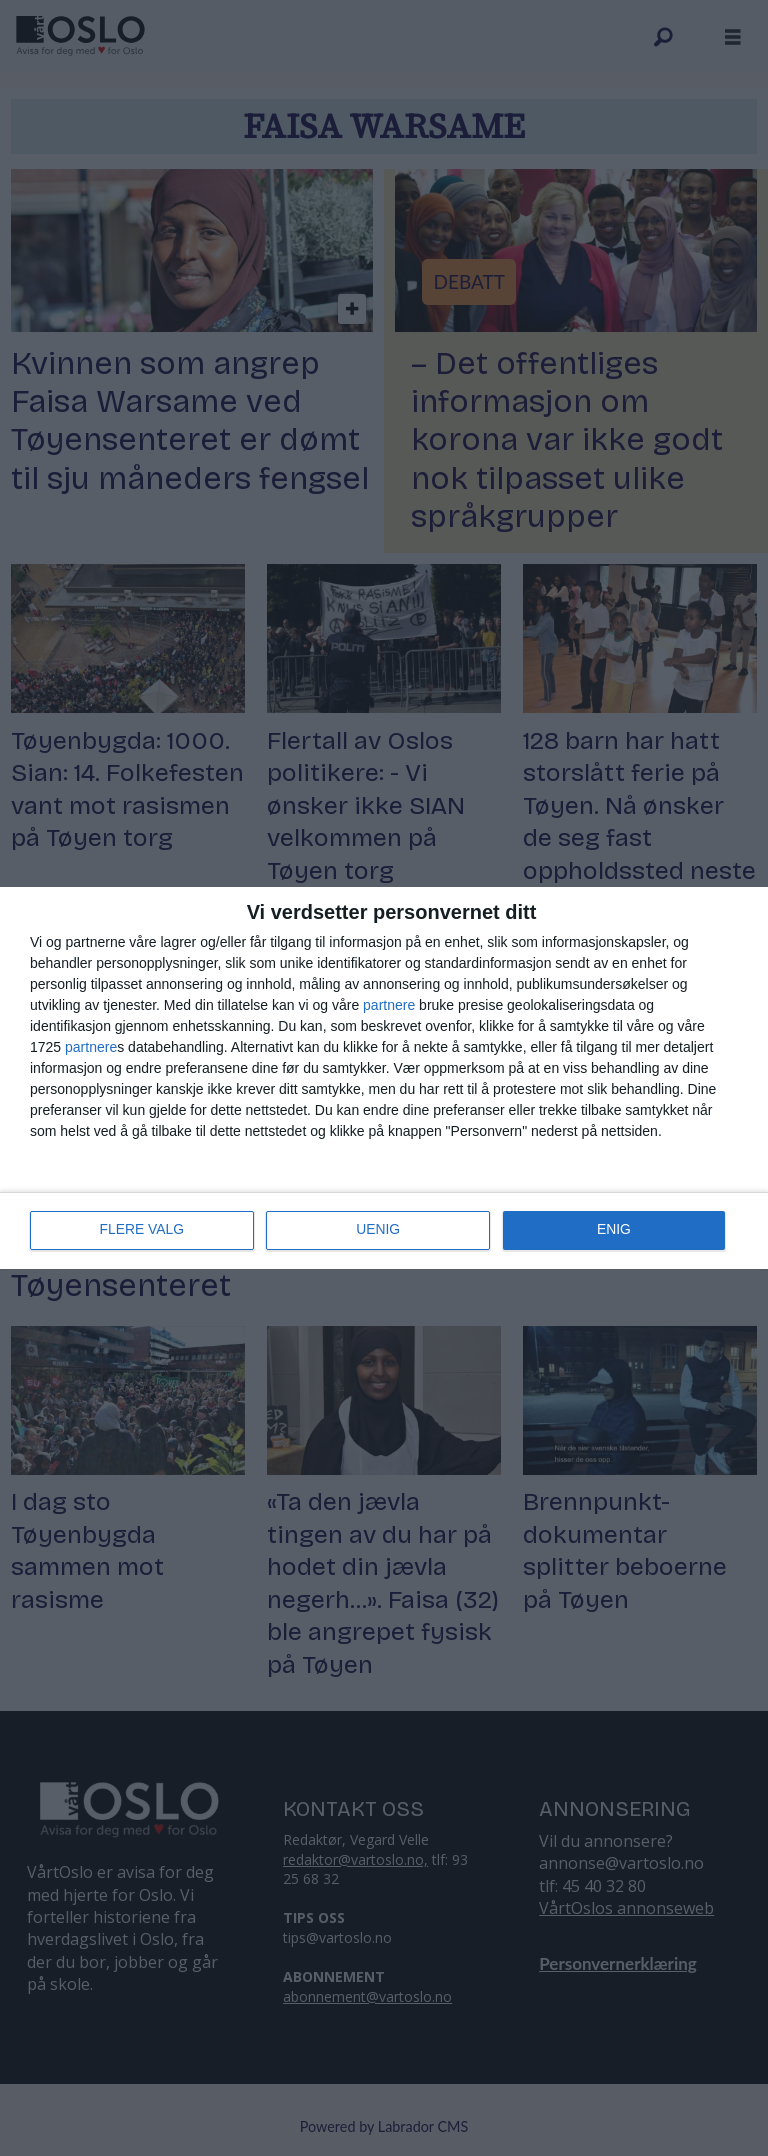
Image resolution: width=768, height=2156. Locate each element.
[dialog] (384, 1078)
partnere (389, 1005)
